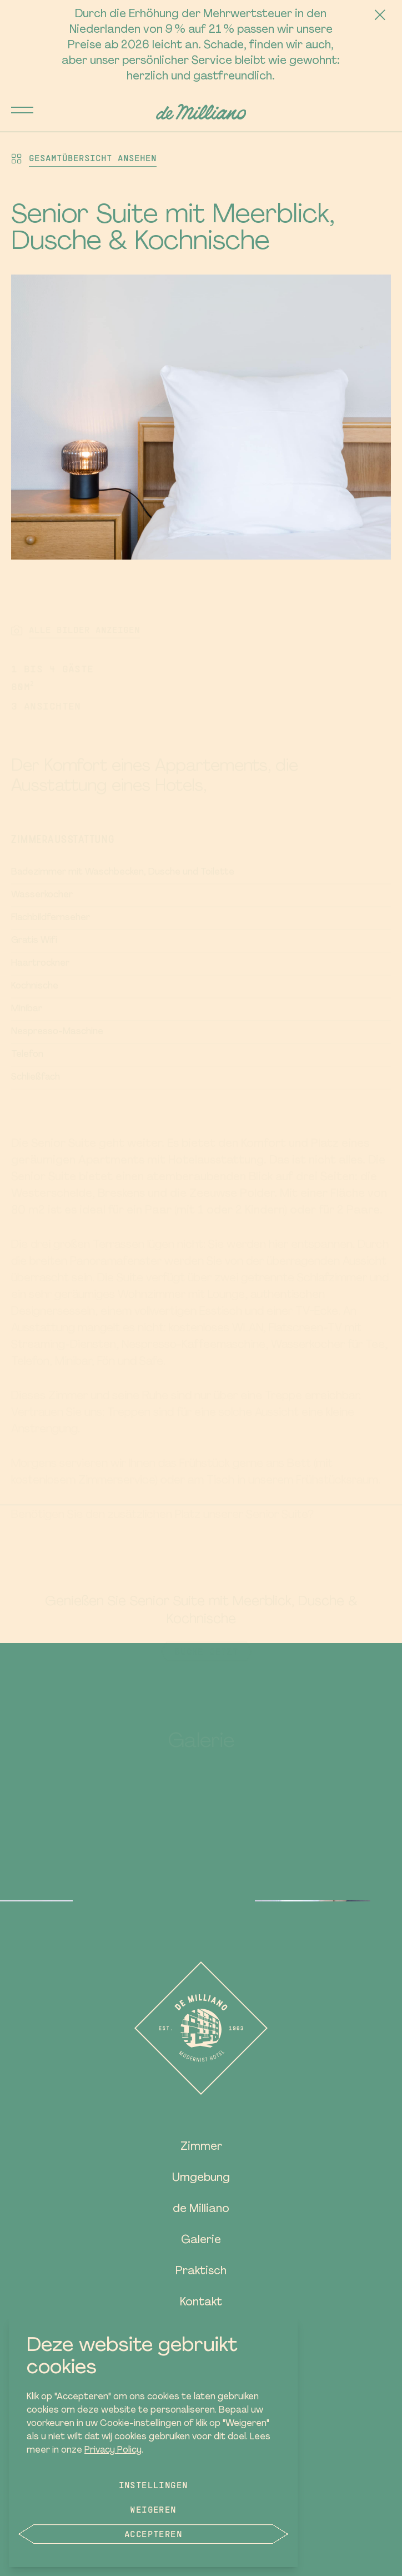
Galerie (201, 2240)
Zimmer (201, 2147)
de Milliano (201, 2209)
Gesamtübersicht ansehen (93, 158)
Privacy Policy (113, 2450)
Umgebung (201, 2178)
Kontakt (201, 2302)
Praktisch (201, 2271)
